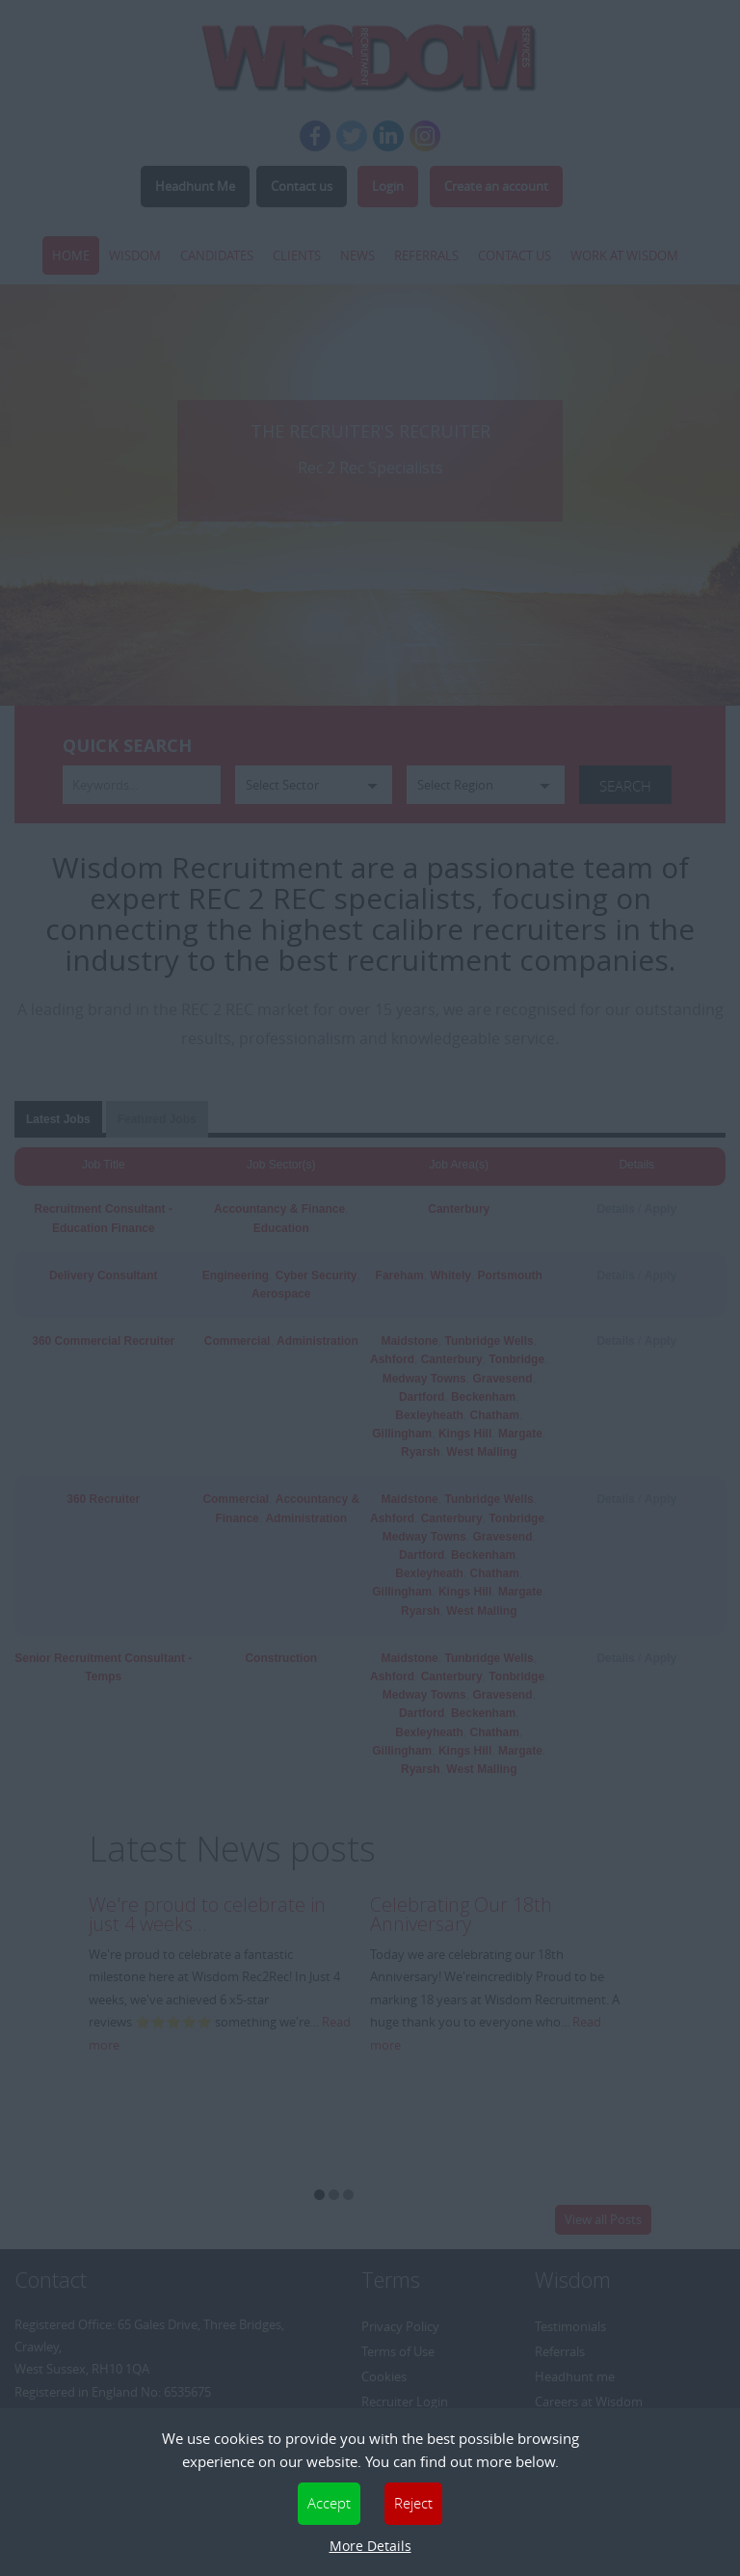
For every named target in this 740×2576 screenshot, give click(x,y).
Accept (329, 2502)
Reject (413, 2502)
